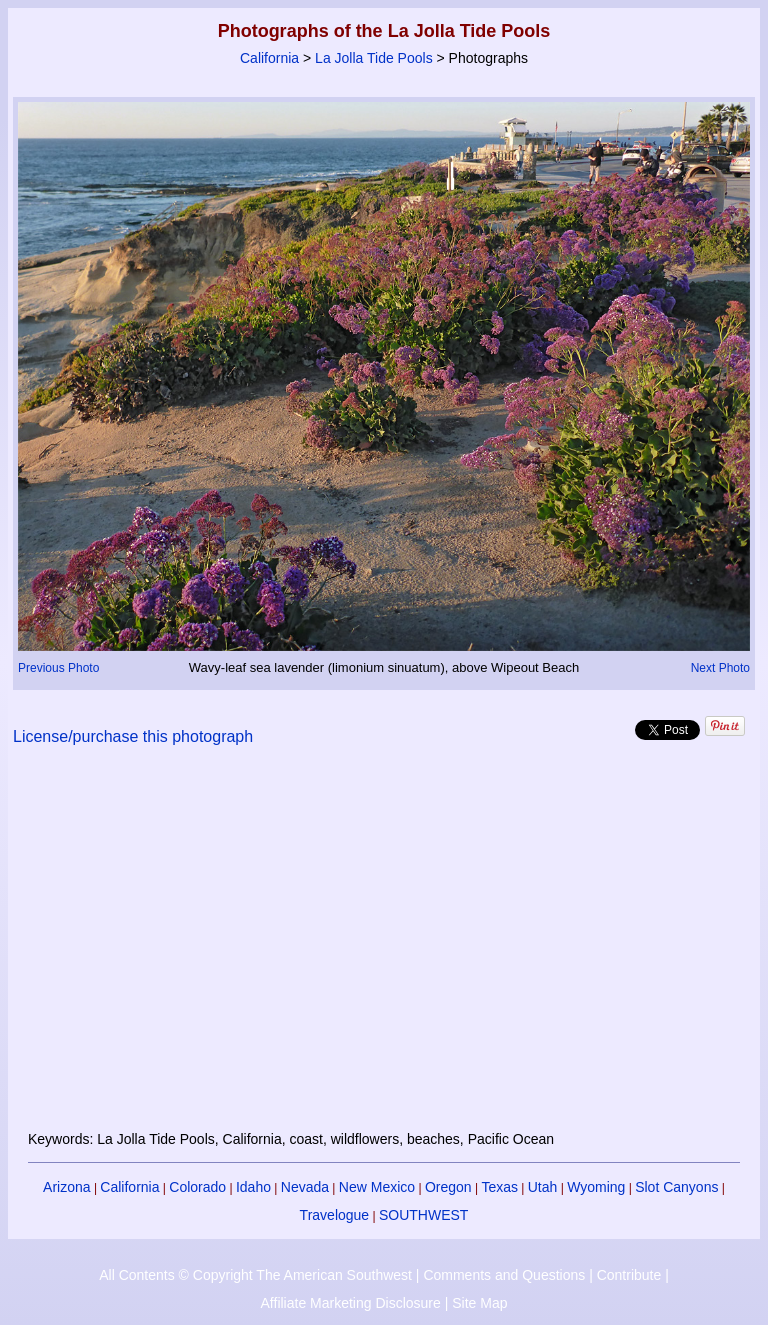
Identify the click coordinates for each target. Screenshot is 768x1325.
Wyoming (596, 1187)
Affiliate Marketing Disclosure (351, 1303)
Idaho (253, 1187)
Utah (543, 1187)
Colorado (197, 1187)
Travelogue (335, 1215)
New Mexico (377, 1187)
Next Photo (720, 668)
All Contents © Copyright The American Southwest (255, 1275)
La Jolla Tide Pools (374, 58)
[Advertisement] (384, 950)
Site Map (479, 1303)
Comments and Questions (504, 1275)
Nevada (305, 1187)
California (269, 58)
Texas (499, 1187)
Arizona (66, 1187)
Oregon (448, 1187)
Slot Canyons (676, 1187)
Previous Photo (58, 668)
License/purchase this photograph (133, 736)
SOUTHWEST (423, 1215)
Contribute (629, 1275)
